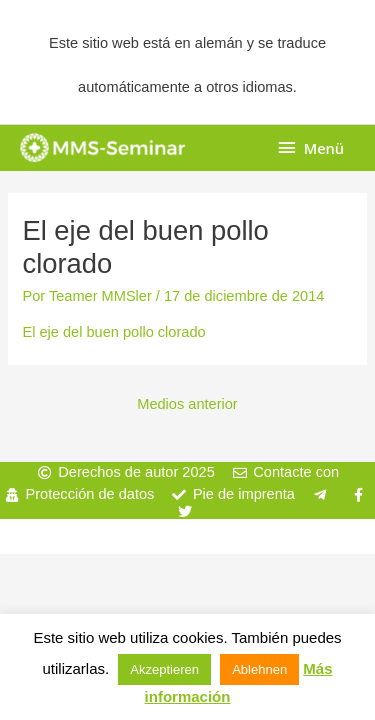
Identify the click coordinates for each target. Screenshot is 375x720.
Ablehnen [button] (259, 669)
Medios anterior (187, 404)
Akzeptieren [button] (164, 669)
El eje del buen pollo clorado (113, 332)
